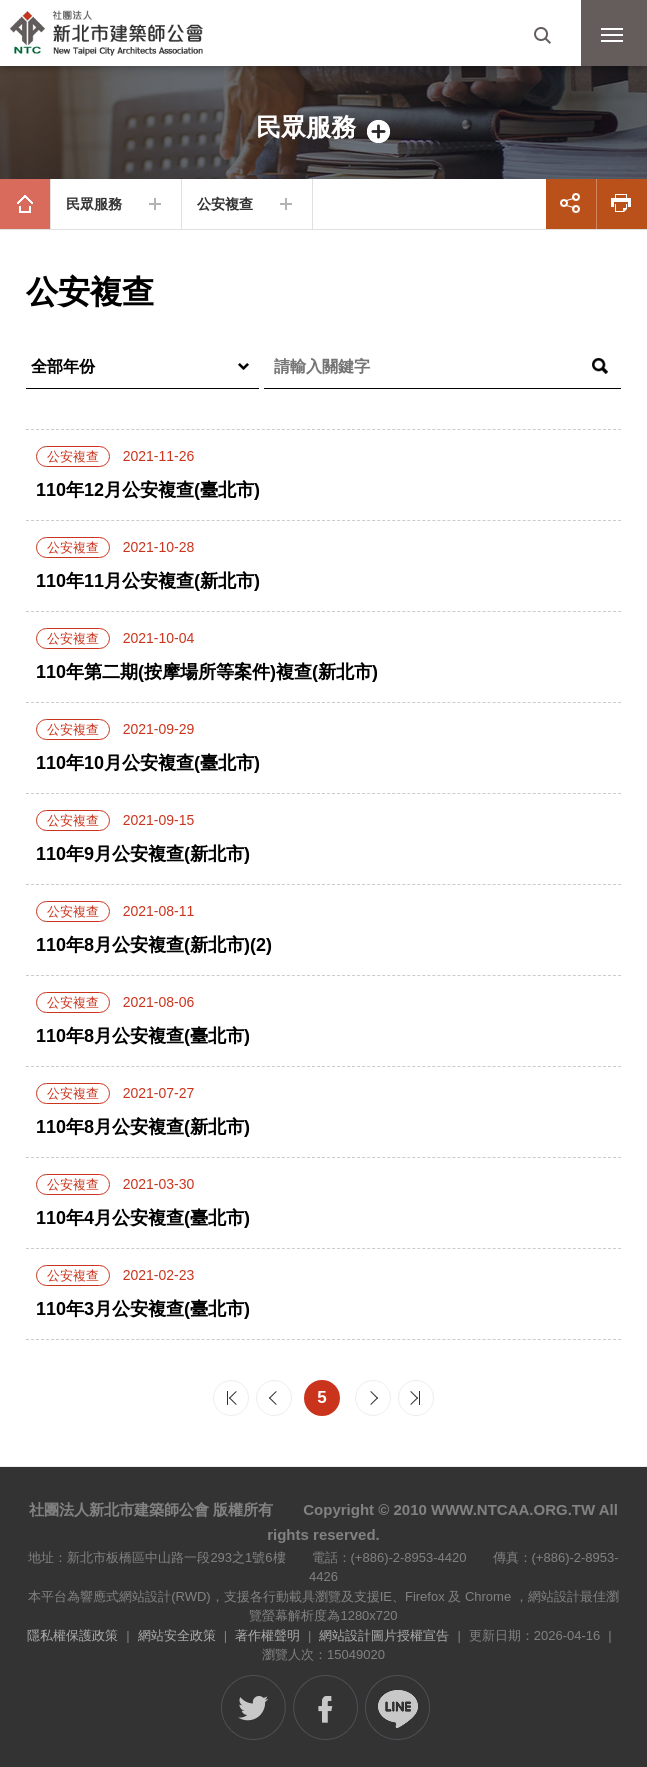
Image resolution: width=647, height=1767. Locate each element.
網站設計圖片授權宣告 (384, 1635)
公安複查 (225, 204)
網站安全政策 (177, 1635)
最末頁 (416, 1398)
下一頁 (373, 1398)
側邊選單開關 (323, 127)
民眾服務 (94, 204)
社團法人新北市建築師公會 (115, 35)
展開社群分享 (571, 204)
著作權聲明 (267, 1635)
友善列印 (622, 204)
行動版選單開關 (612, 39)
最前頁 (231, 1398)
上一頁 (274, 1398)
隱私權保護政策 (72, 1635)
